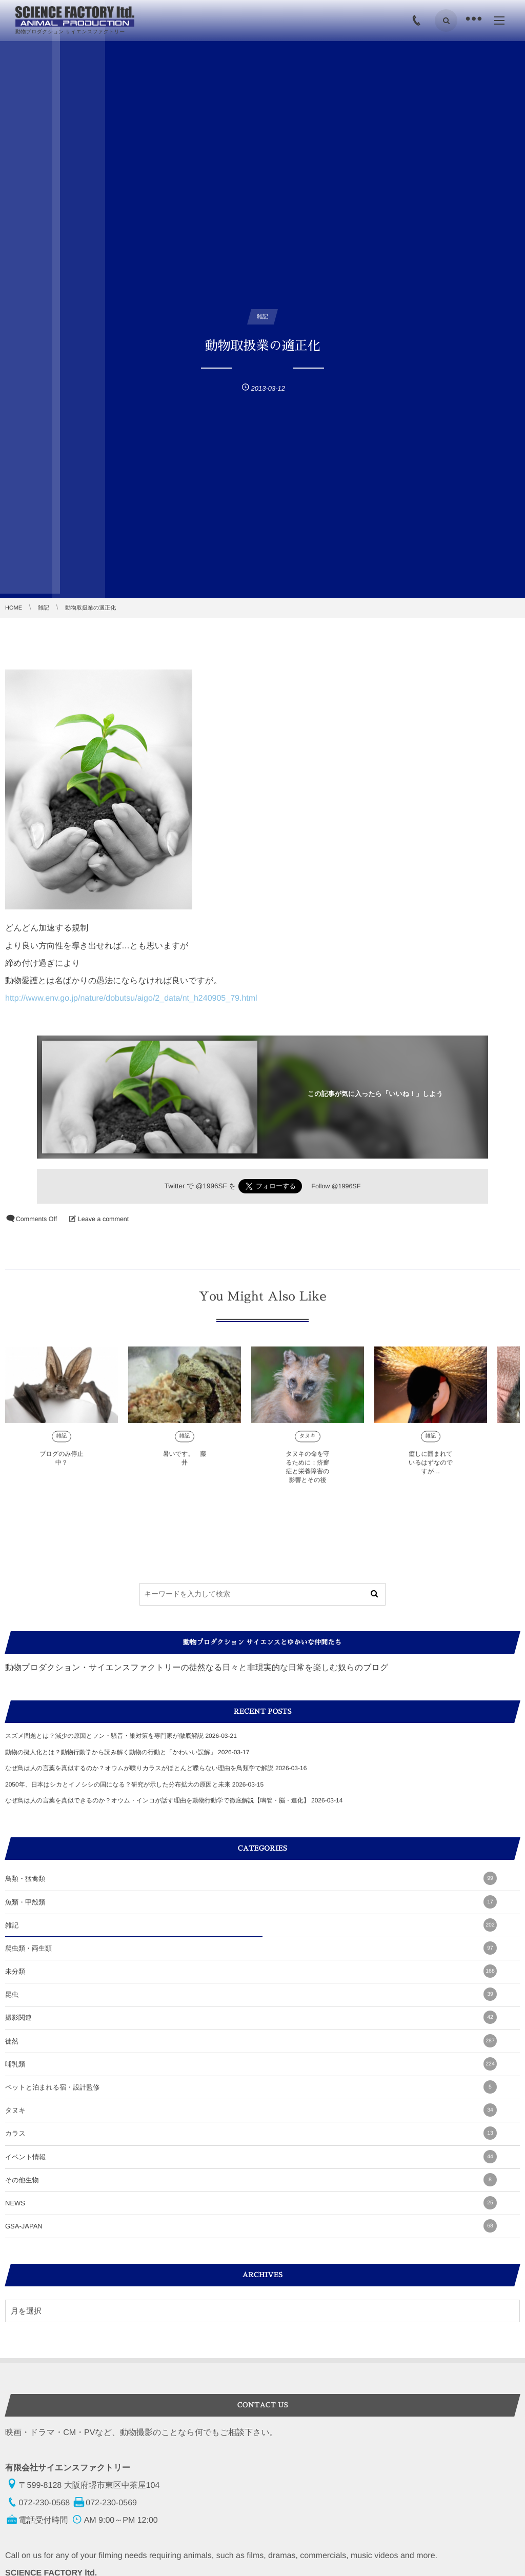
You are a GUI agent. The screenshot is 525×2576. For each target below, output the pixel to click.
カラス (251, 2133)
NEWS (251, 2202)
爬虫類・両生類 (251, 1948)
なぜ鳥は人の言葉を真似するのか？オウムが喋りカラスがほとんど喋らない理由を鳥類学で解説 (139, 1768)
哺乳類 (251, 2064)
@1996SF (211, 1186)
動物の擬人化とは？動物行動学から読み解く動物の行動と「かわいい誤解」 (110, 1752)
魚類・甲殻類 (251, 1902)
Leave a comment (103, 1219)
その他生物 (251, 2179)
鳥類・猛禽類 (251, 1878)
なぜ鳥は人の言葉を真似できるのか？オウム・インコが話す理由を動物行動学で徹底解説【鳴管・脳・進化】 (157, 1800)
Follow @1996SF (335, 1186)
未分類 (251, 1971)
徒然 (251, 2040)
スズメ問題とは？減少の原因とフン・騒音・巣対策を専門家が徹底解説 (104, 1735)
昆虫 (251, 1994)
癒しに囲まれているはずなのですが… (431, 1470)
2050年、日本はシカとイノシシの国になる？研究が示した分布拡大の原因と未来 (117, 1784)
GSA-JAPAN (251, 2226)
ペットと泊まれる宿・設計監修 (251, 2087)
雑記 (61, 1444)
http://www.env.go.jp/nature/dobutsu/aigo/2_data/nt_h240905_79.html (131, 998)
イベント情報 (251, 2156)
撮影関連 (251, 2017)
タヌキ (307, 1444)
